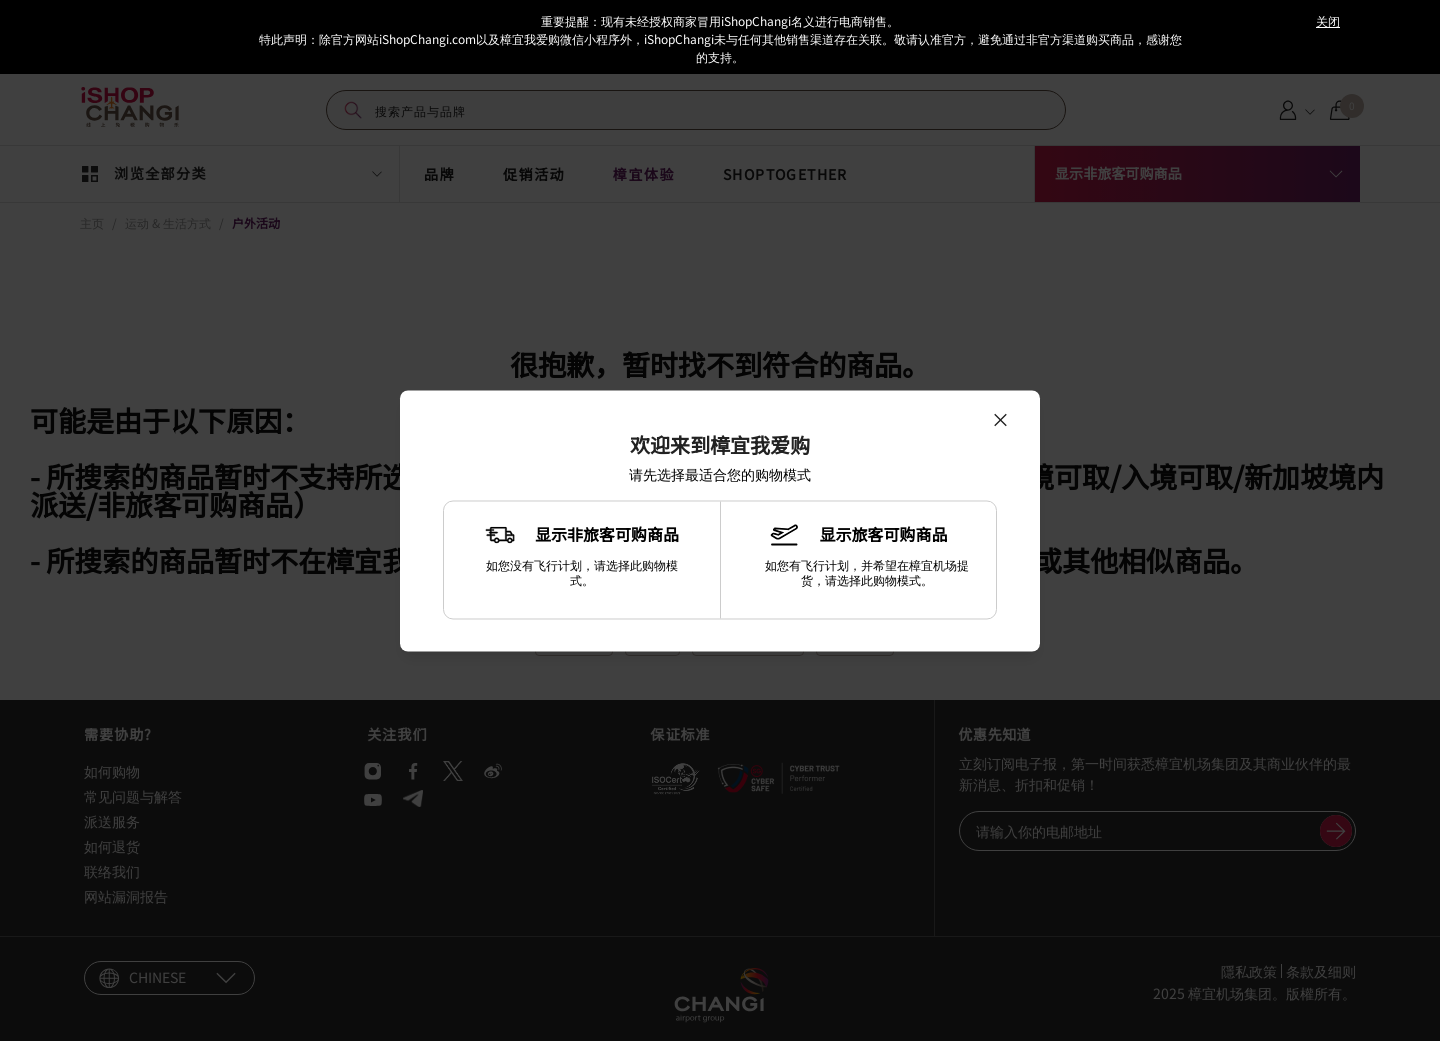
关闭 (1328, 20)
